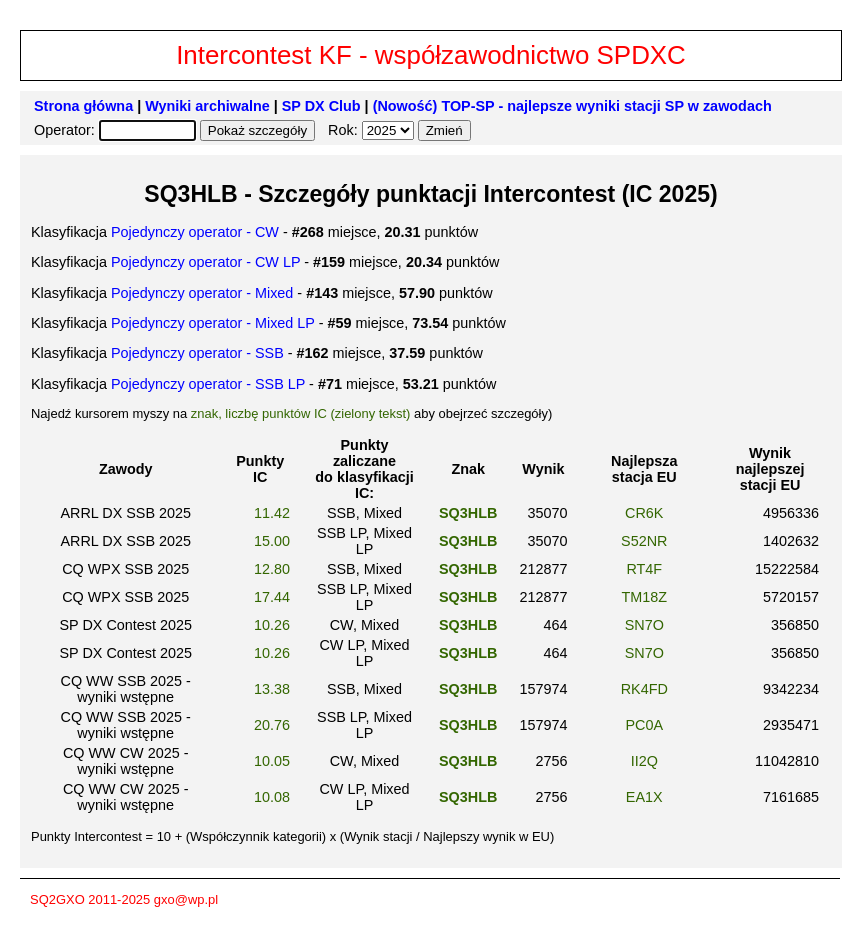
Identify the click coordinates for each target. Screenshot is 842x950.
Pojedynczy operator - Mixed (202, 293)
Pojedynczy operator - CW (195, 232)
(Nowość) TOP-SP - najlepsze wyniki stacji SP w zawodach (572, 106)
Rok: (345, 130)
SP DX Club (321, 106)
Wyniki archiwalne (207, 106)
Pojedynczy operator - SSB (197, 353)
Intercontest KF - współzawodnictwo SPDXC (431, 55)
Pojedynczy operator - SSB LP (208, 384)
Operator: (66, 130)
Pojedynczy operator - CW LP (205, 262)
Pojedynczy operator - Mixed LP (213, 323)
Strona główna (83, 106)
